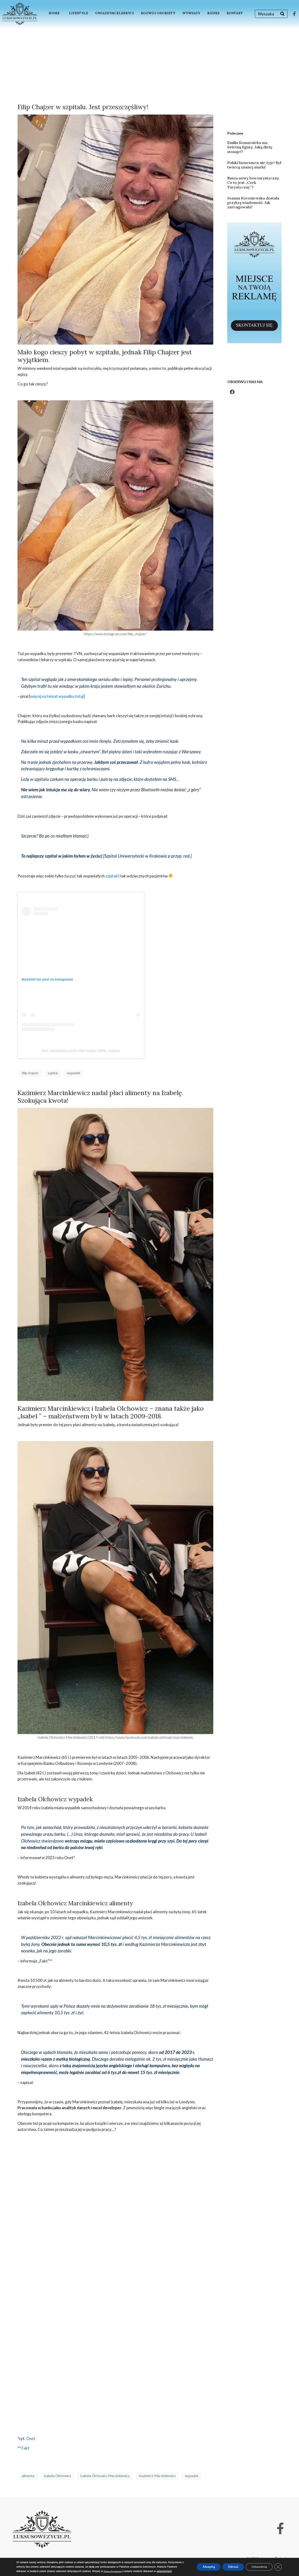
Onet (30, 2438)
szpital (53, 1073)
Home (54, 13)
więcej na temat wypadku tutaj (56, 696)
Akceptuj (198, 2564)
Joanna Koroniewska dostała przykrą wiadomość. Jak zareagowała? (253, 202)
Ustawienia (255, 2564)
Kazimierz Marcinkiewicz (157, 2476)
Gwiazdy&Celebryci (114, 13)
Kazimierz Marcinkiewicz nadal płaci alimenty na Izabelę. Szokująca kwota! (101, 1096)
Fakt (25, 2448)
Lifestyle (78, 13)
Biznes (213, 13)
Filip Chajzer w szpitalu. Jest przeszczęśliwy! (83, 107)
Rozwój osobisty (158, 13)
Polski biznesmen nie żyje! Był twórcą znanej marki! (254, 164)
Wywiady (191, 13)
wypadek (73, 1073)
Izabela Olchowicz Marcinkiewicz (105, 2476)
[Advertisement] (149, 62)
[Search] (282, 14)
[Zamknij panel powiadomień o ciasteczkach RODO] (277, 2565)
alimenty (28, 2476)
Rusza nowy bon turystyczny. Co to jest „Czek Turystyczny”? (253, 182)
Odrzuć (226, 2564)
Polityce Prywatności (133, 2567)
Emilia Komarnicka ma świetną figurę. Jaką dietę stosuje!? (249, 147)
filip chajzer (30, 1073)
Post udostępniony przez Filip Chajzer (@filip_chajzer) (81, 1051)
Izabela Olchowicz (57, 2476)
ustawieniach (26, 2571)
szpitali (111, 875)
